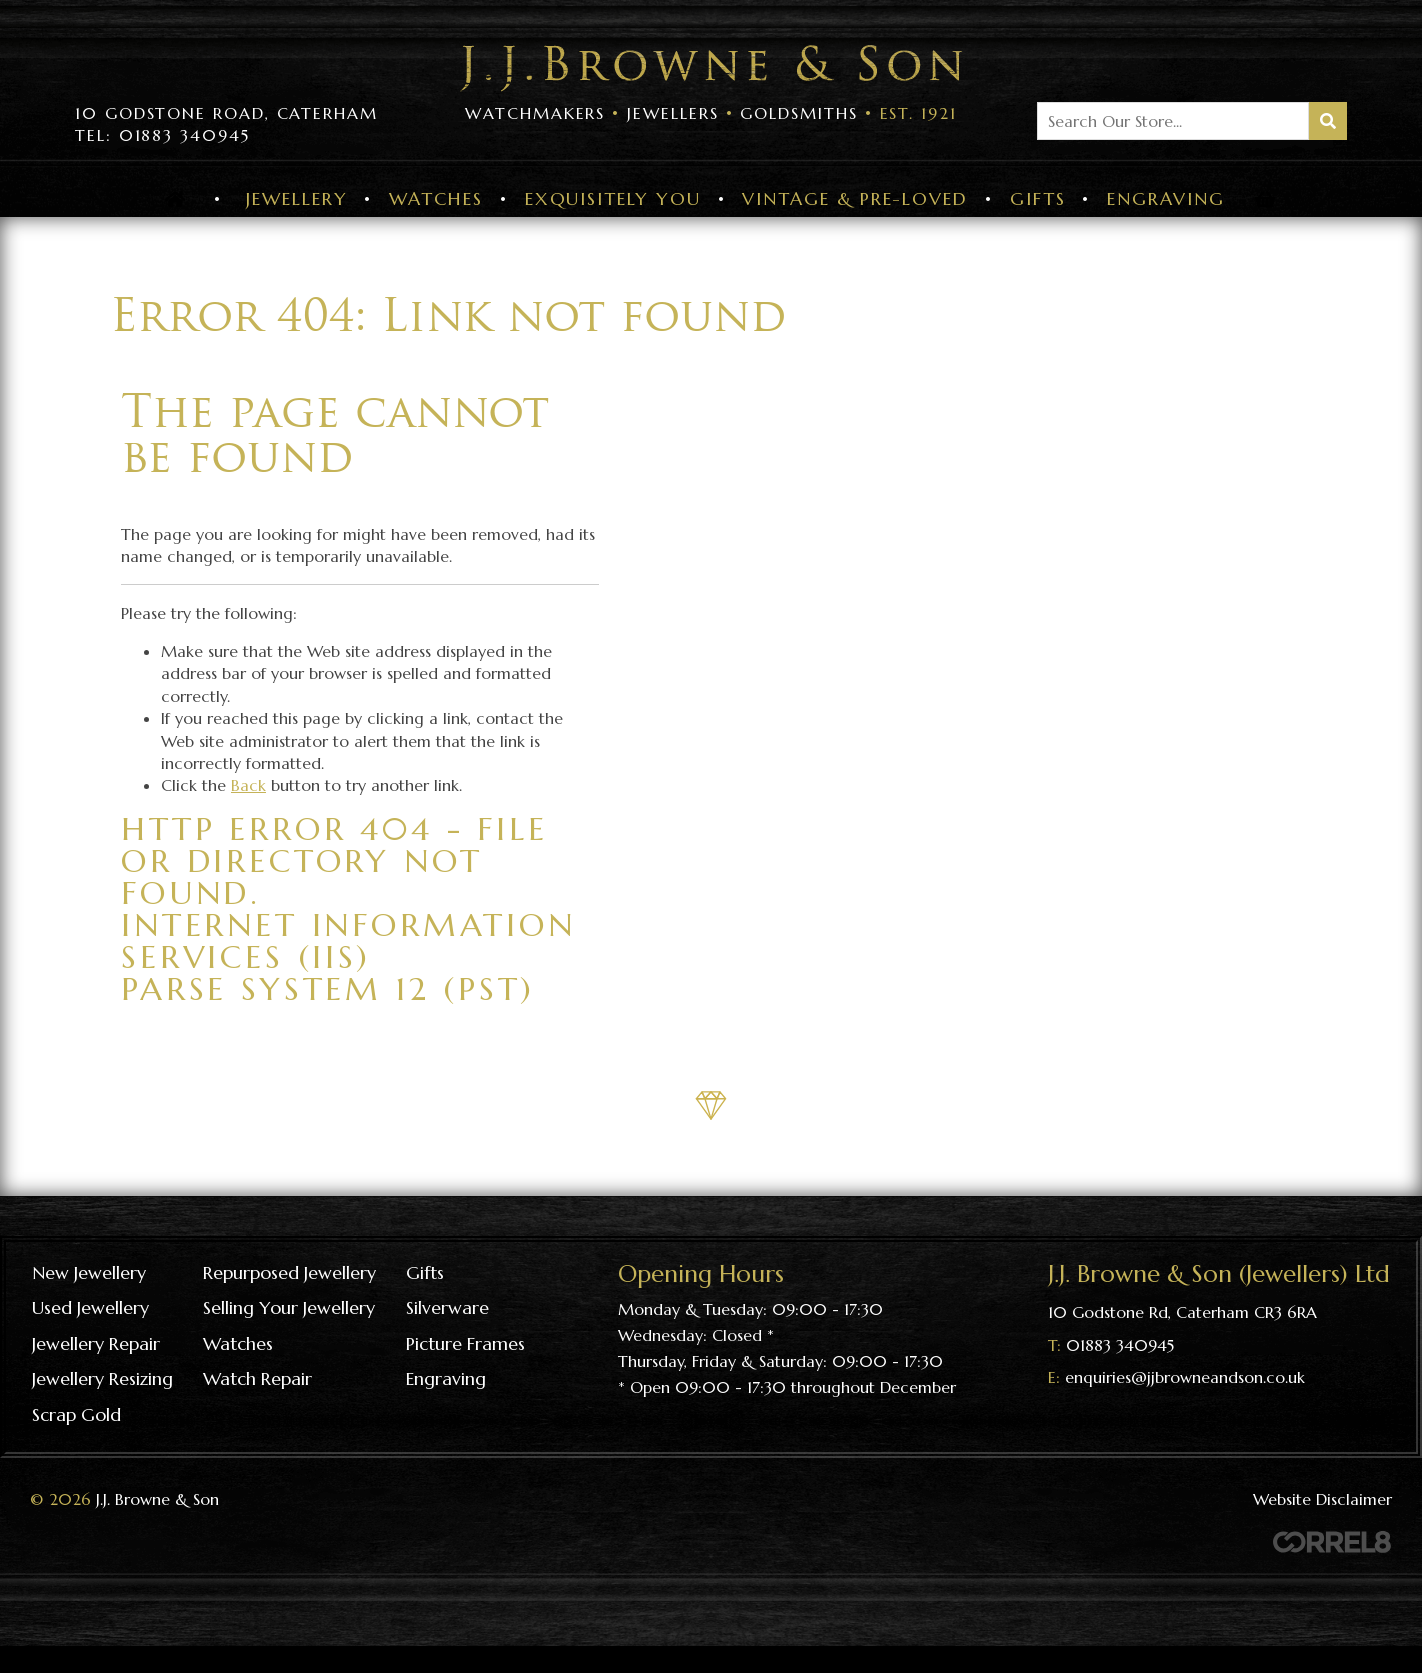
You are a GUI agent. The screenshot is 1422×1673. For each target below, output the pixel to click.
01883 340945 (1120, 1345)
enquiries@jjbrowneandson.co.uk (1185, 1377)
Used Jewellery (90, 1307)
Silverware (447, 1307)
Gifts (1038, 198)
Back (248, 785)
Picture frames (465, 1343)
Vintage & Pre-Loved (854, 198)
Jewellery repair (96, 1343)
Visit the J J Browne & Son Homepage (711, 68)
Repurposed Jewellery (289, 1272)
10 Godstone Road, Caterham (226, 113)
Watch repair (257, 1378)
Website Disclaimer (1322, 1499)
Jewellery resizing (102, 1378)
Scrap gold (76, 1414)
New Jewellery (89, 1272)
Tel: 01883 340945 (162, 135)
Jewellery (296, 198)
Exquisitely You (613, 198)
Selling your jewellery (289, 1307)
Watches (435, 198)
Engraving (1165, 198)
